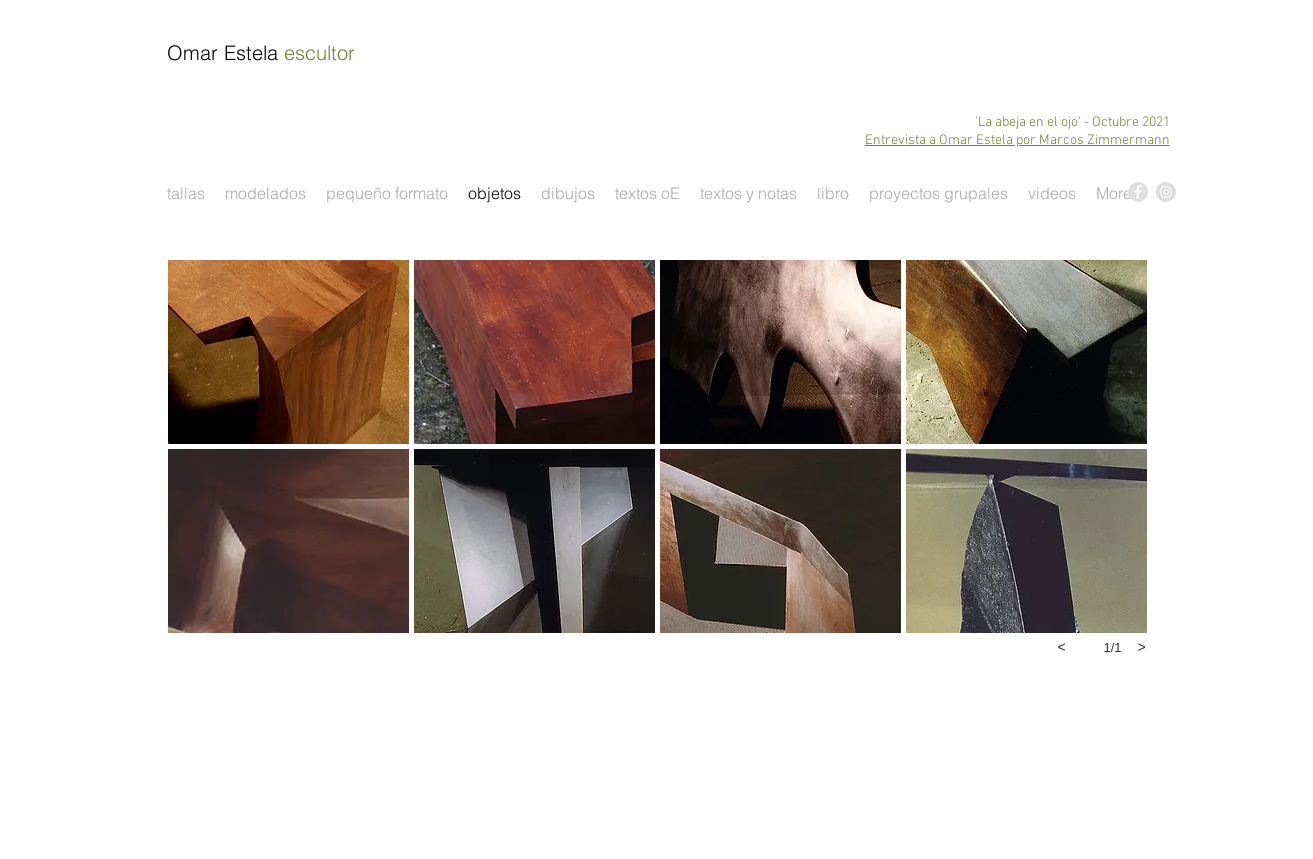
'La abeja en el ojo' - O (1038, 122)
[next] (1142, 647)
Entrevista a (902, 140)
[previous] (1062, 647)
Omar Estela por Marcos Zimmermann (1054, 140)
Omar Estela (261, 52)
